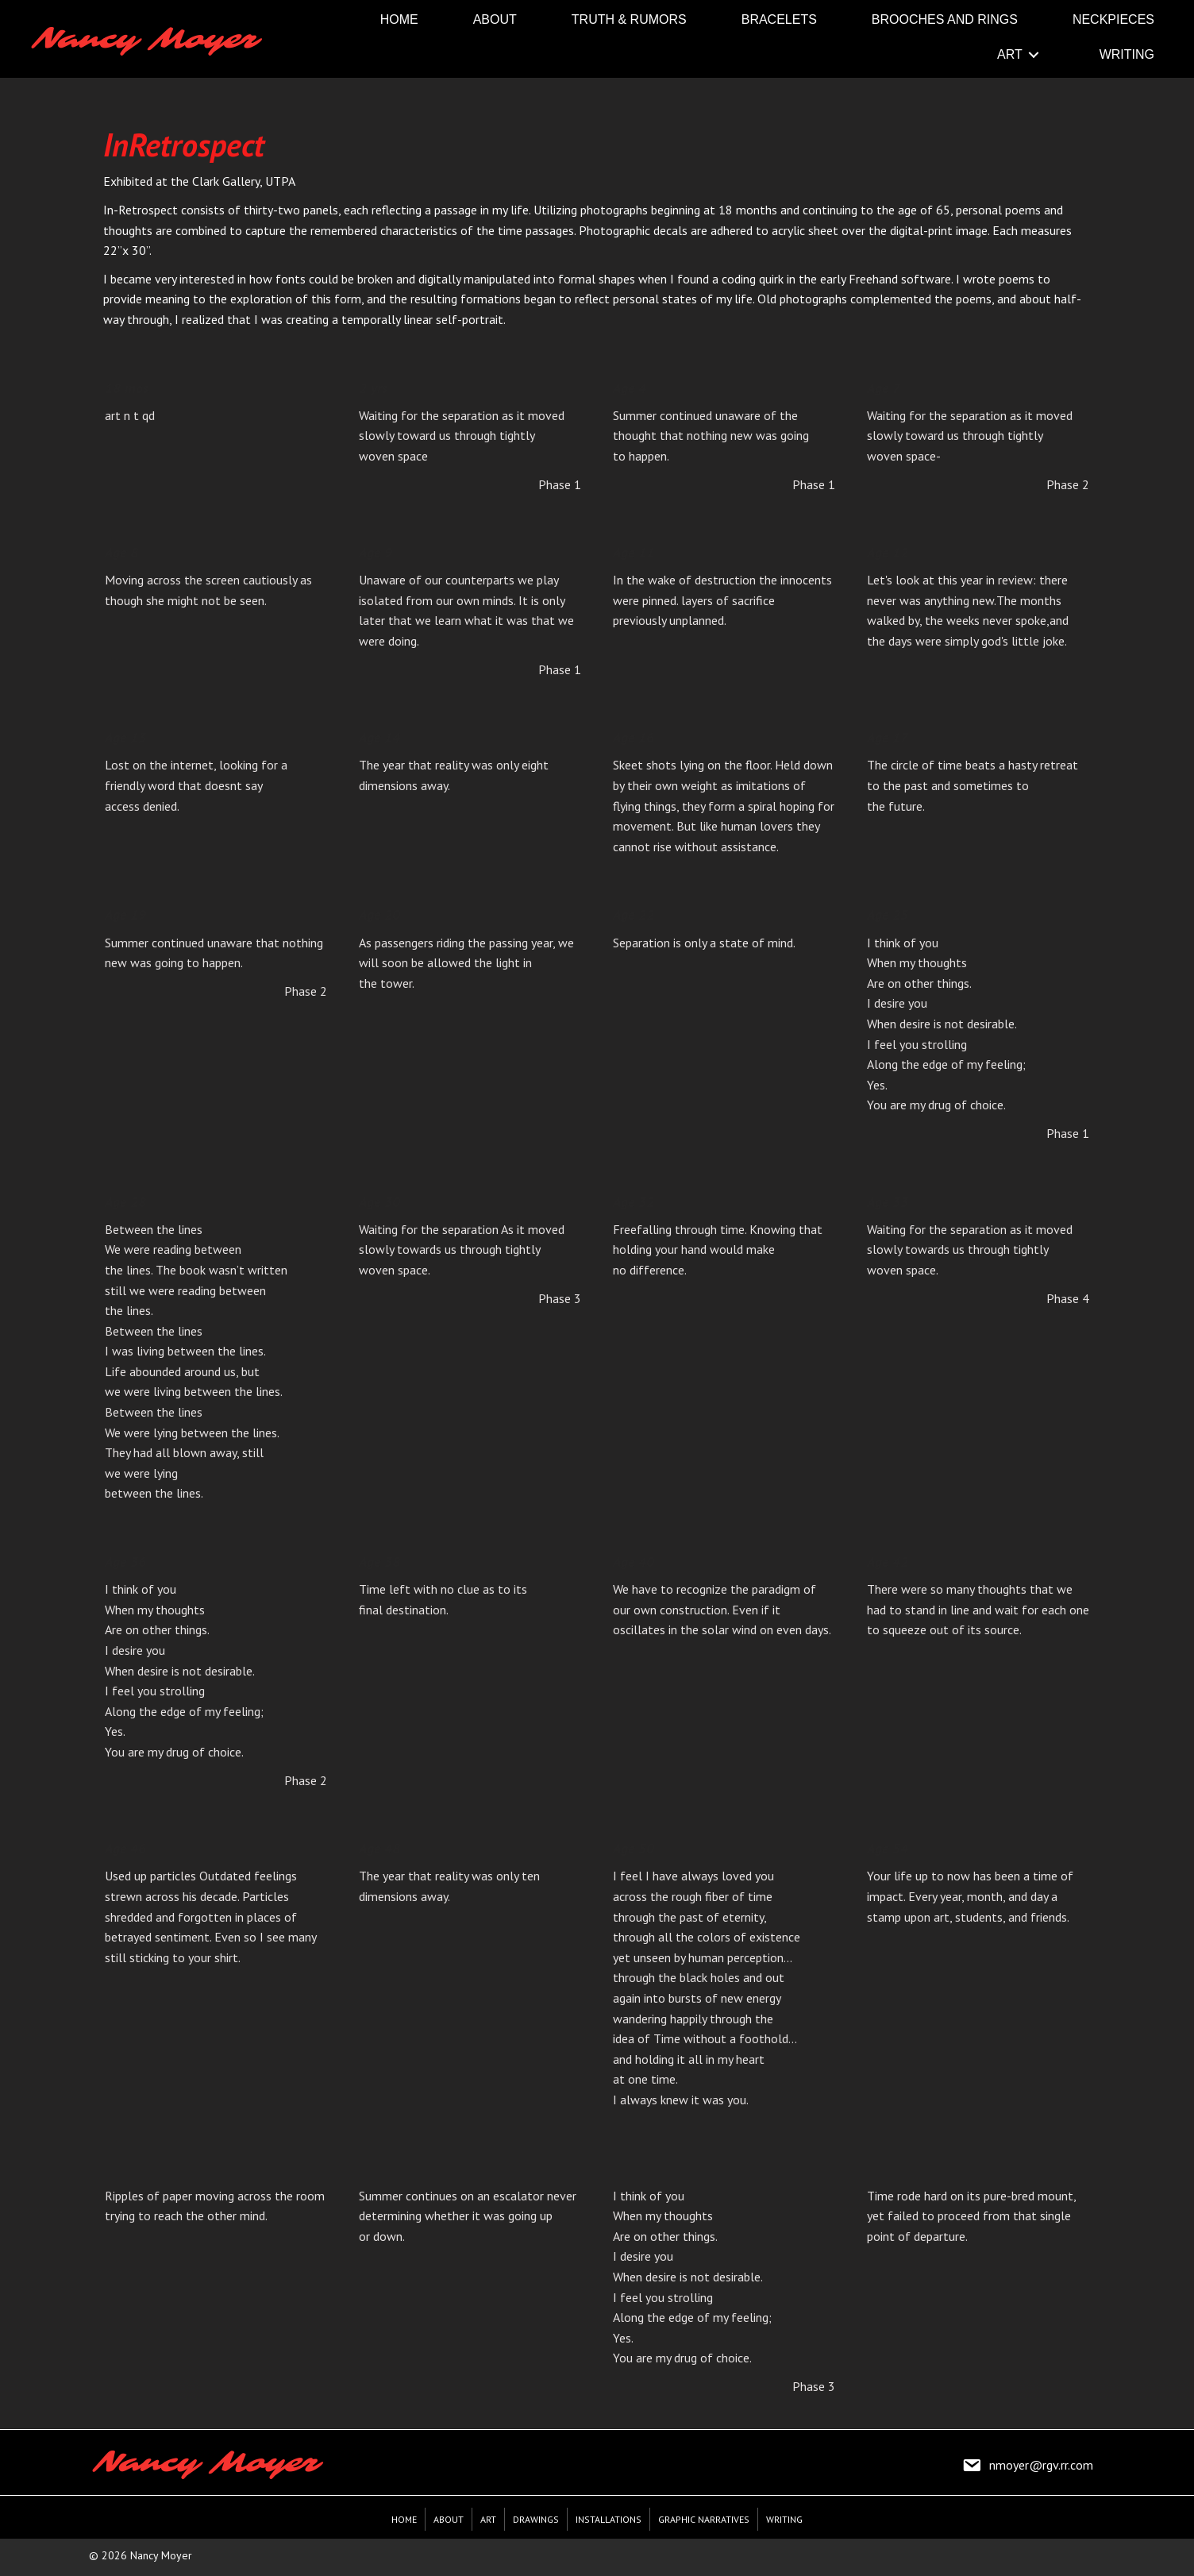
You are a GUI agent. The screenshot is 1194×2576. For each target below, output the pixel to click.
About (448, 2519)
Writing (784, 2519)
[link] (399, 19)
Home (404, 2519)
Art (488, 2519)
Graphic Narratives (703, 2519)
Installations (608, 2519)
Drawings (536, 2519)
